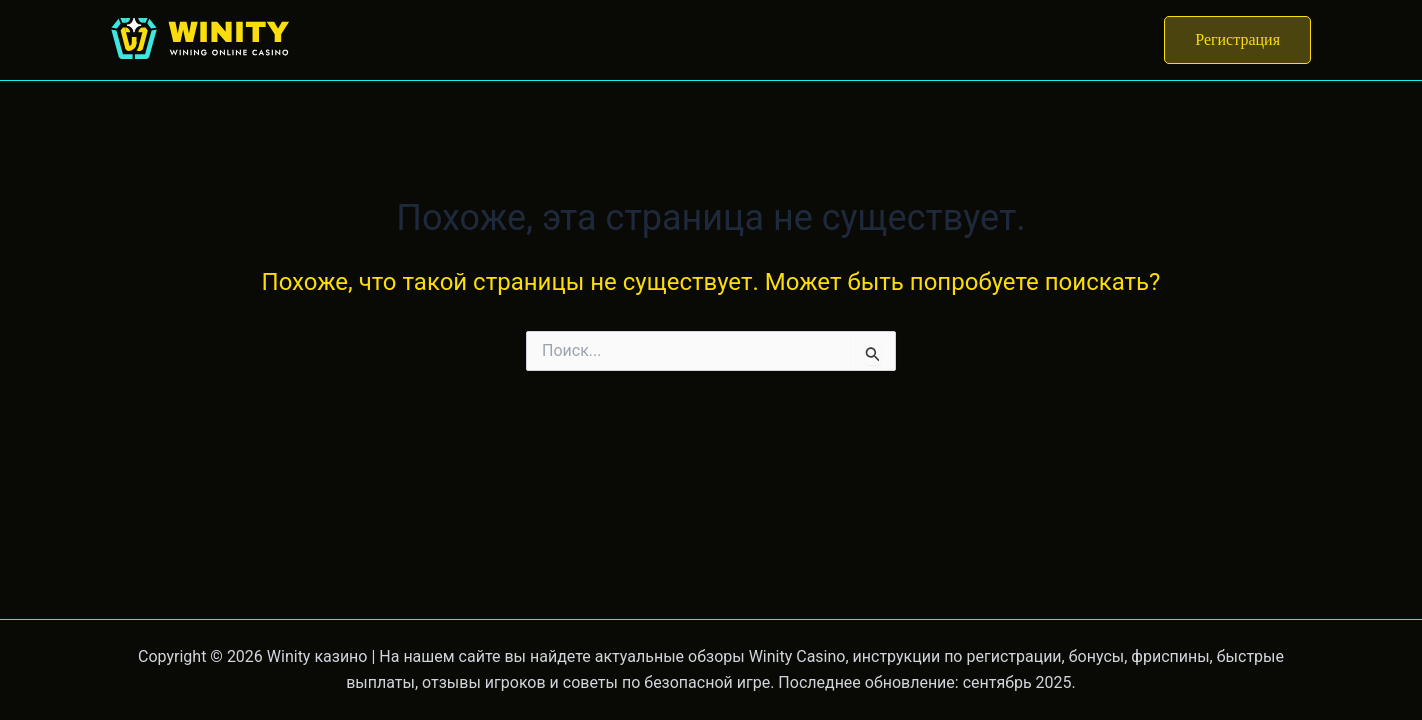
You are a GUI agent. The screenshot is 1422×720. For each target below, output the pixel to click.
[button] (1237, 40)
